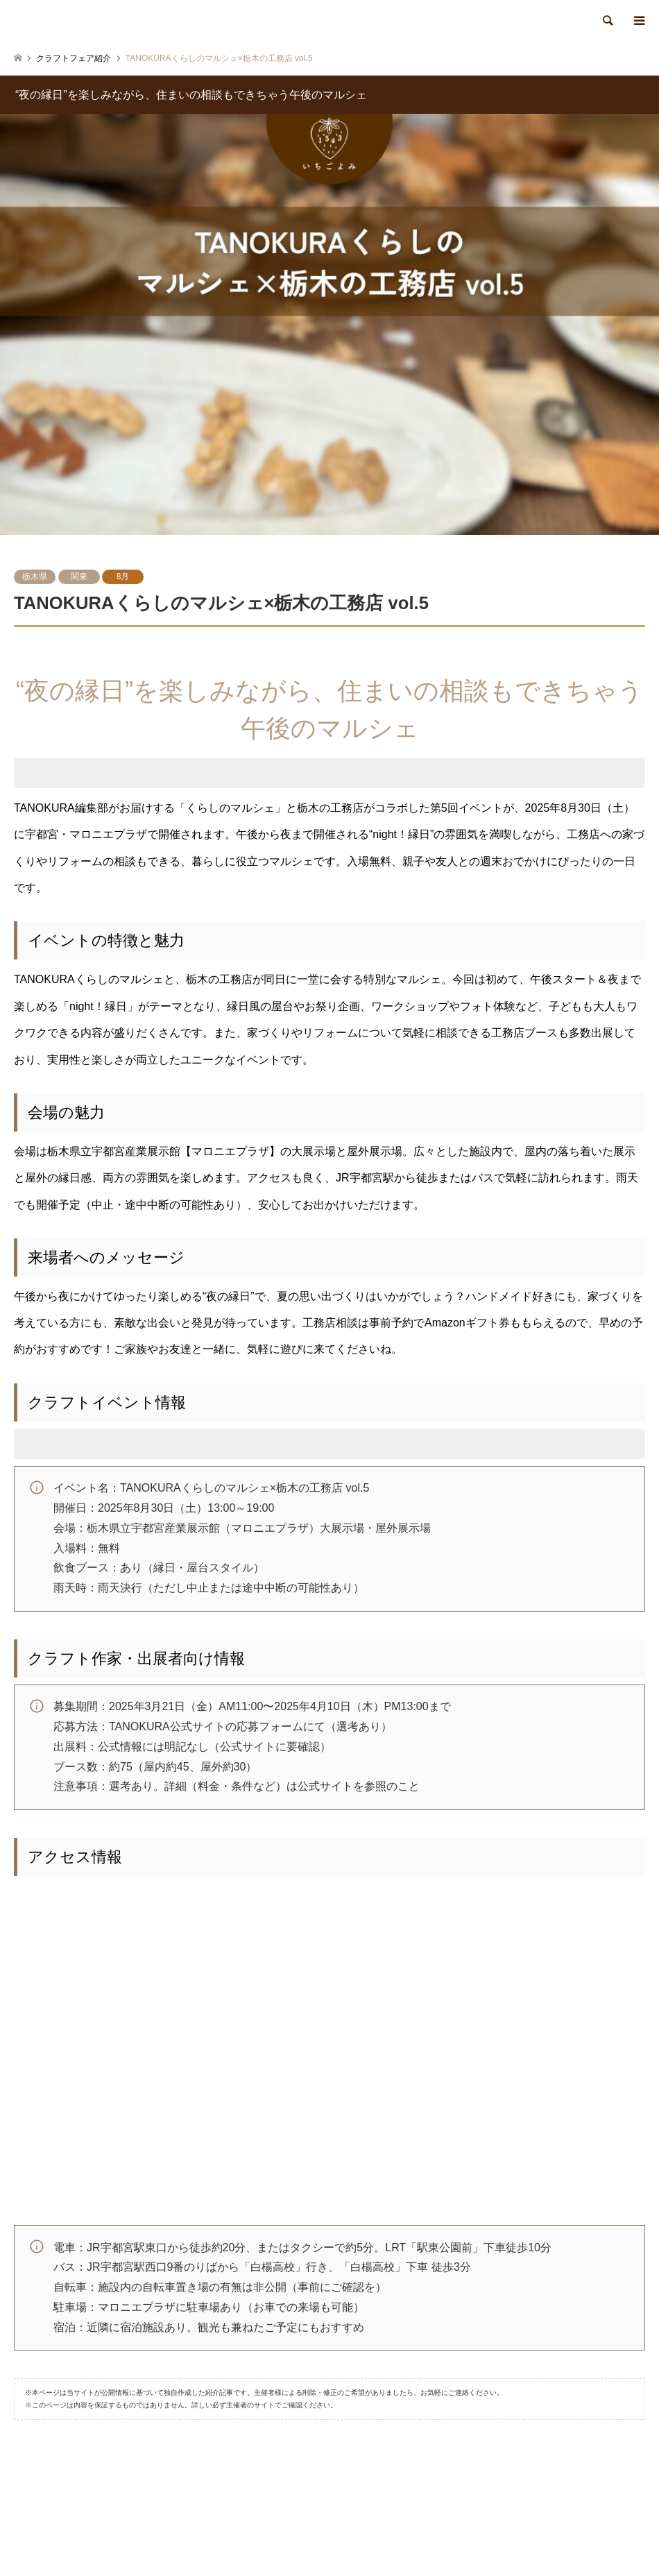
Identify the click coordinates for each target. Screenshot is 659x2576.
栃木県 (34, 576)
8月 (123, 576)
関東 (79, 576)
